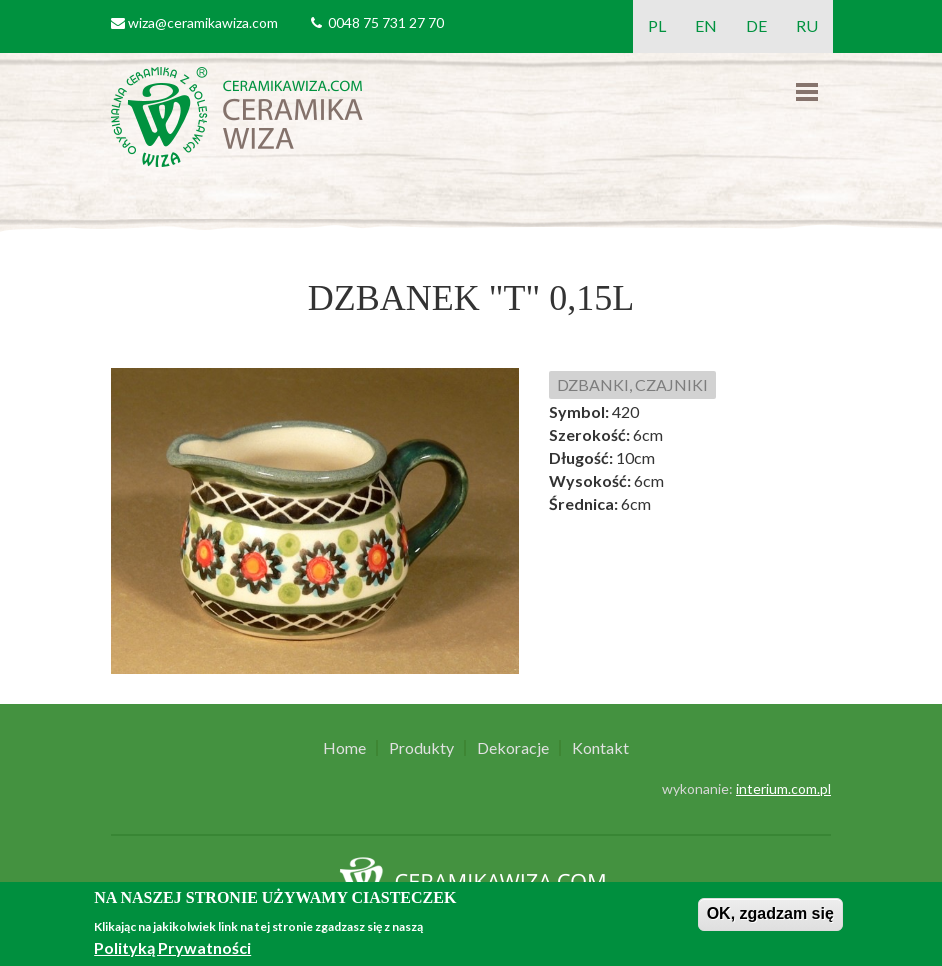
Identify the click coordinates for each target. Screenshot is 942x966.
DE (756, 25)
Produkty (421, 748)
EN (706, 25)
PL (657, 25)
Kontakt (600, 748)
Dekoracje (513, 748)
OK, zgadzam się (770, 913)
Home (344, 748)
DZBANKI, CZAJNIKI (632, 384)
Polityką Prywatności (172, 947)
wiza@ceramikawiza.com (203, 22)
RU (807, 25)
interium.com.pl (783, 788)
